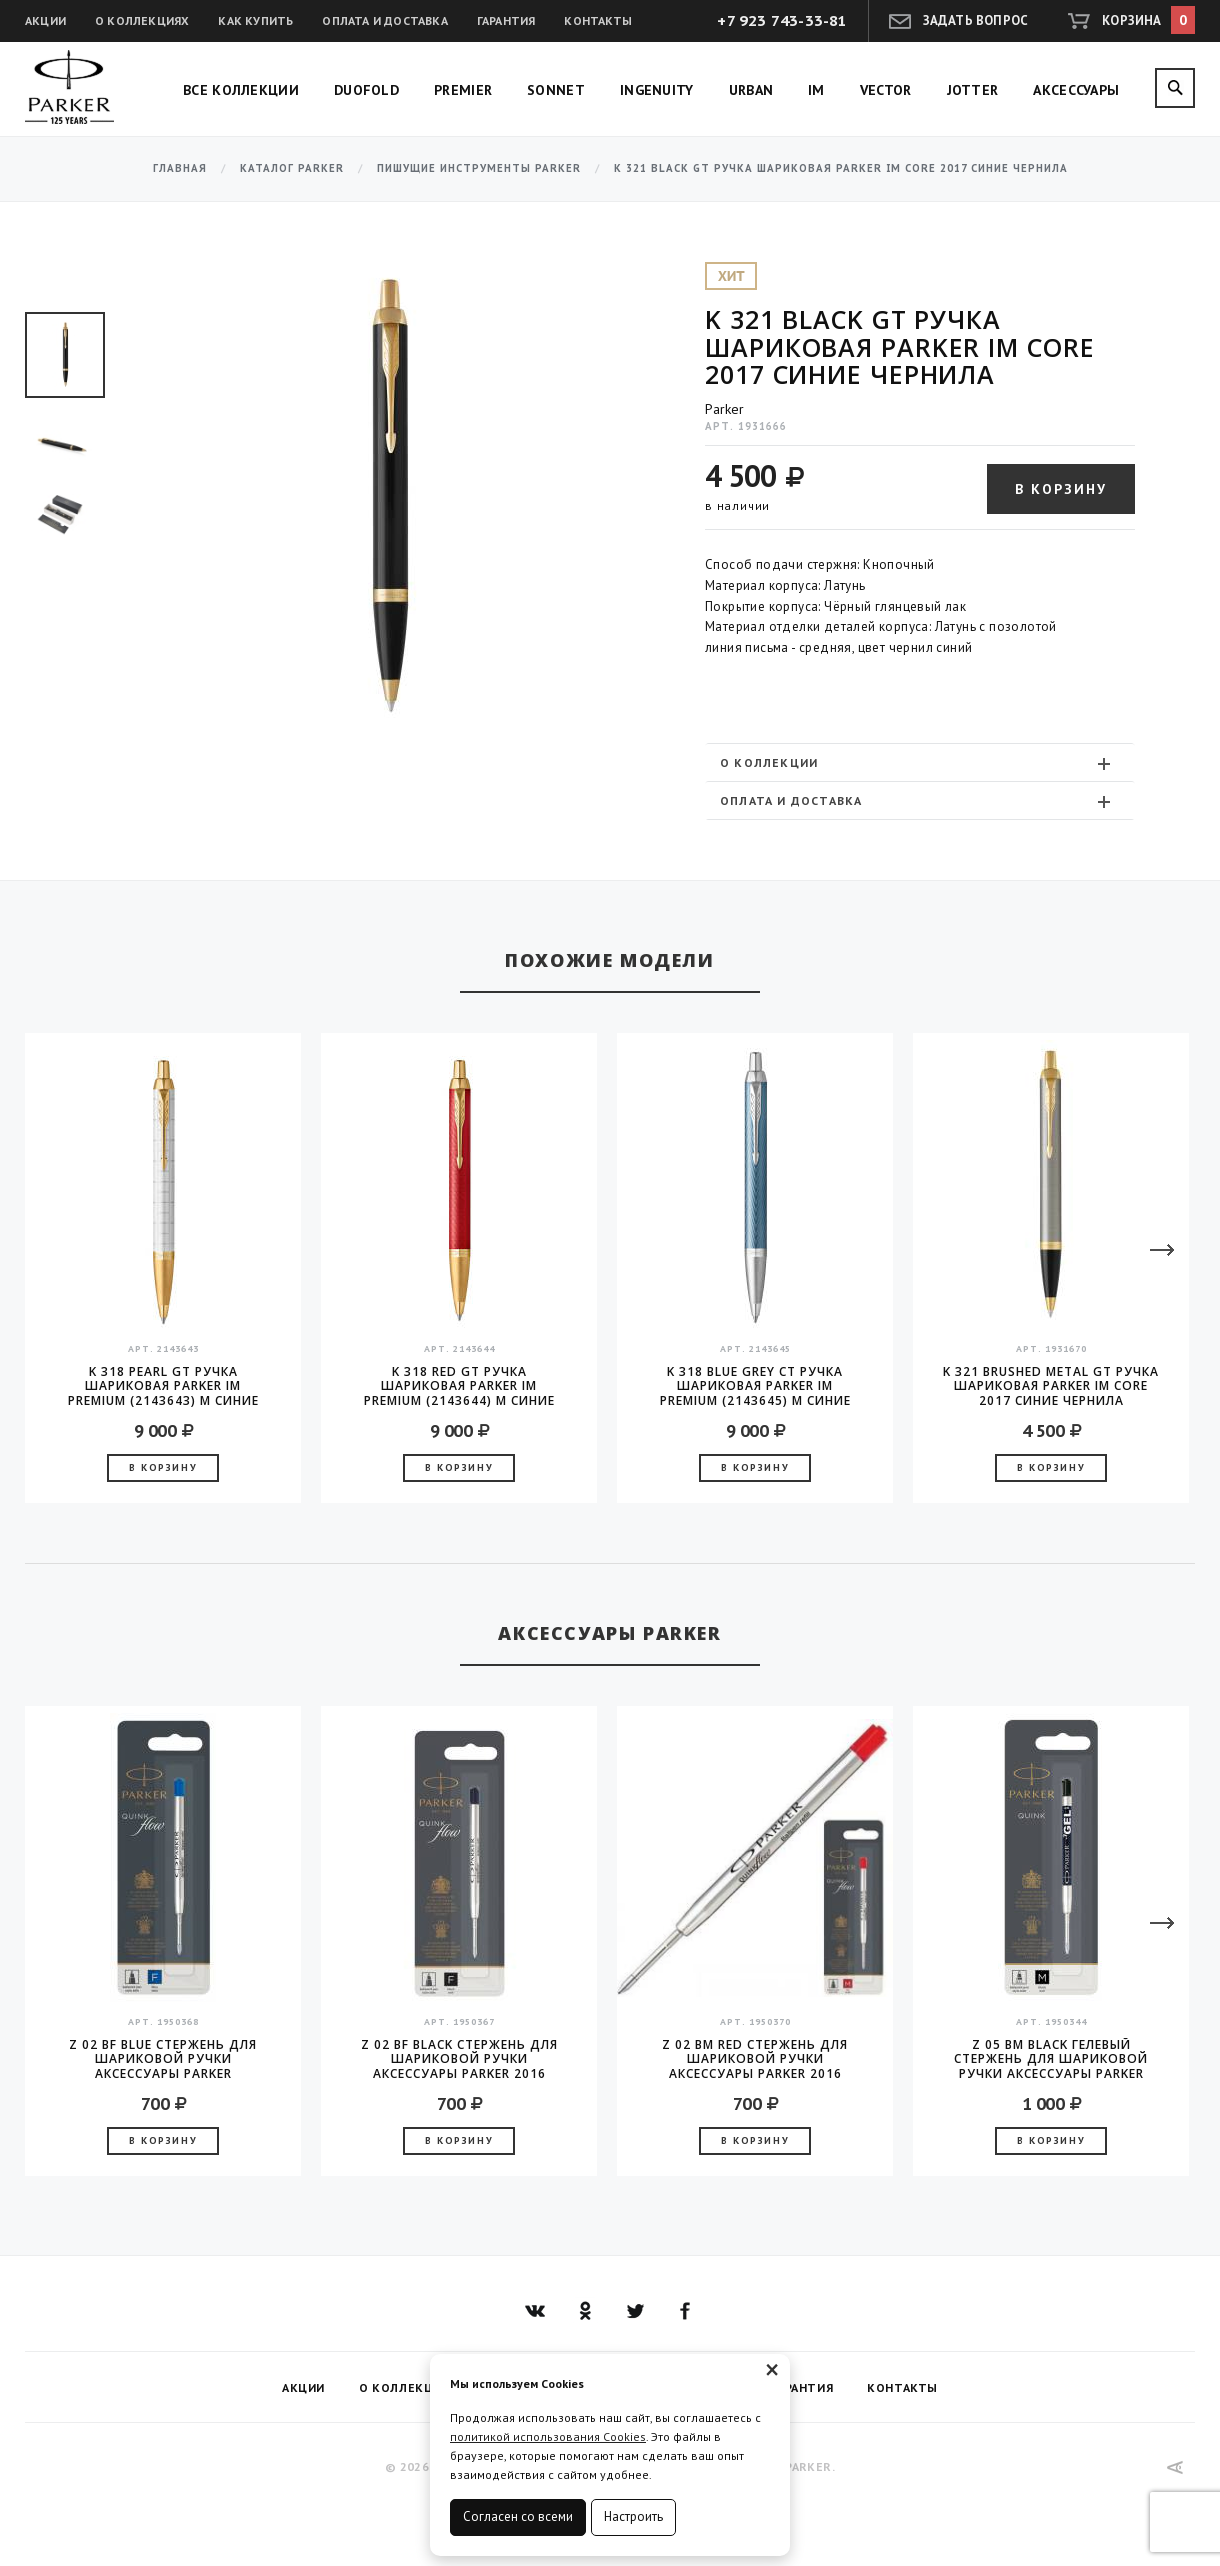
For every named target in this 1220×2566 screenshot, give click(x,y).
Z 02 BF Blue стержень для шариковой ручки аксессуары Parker (163, 2059)
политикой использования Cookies (548, 2436)
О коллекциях (142, 20)
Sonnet (556, 90)
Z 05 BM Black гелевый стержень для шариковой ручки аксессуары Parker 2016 (1051, 2059)
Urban (751, 90)
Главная (180, 168)
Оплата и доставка (384, 20)
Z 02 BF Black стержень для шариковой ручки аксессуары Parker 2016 (459, 2059)
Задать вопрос (976, 20)
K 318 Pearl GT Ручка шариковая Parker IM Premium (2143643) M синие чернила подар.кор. (163, 1386)
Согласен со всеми (518, 2516)
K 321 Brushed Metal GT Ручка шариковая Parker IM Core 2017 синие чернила (1051, 1386)
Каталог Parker (292, 168)
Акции (45, 20)
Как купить (255, 20)
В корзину (1061, 489)
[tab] (920, 762)
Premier (463, 90)
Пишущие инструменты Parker (479, 168)
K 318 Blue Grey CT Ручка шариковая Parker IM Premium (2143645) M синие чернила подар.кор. (755, 1386)
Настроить (633, 2516)
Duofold (366, 90)
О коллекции (917, 763)
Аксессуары (1076, 90)
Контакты (598, 20)
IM (816, 90)
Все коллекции (241, 90)
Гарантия (506, 20)
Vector (886, 90)
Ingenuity (657, 90)
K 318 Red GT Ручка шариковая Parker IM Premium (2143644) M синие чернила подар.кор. (459, 1386)
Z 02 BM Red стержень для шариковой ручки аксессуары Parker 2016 (755, 2059)
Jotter (973, 90)
